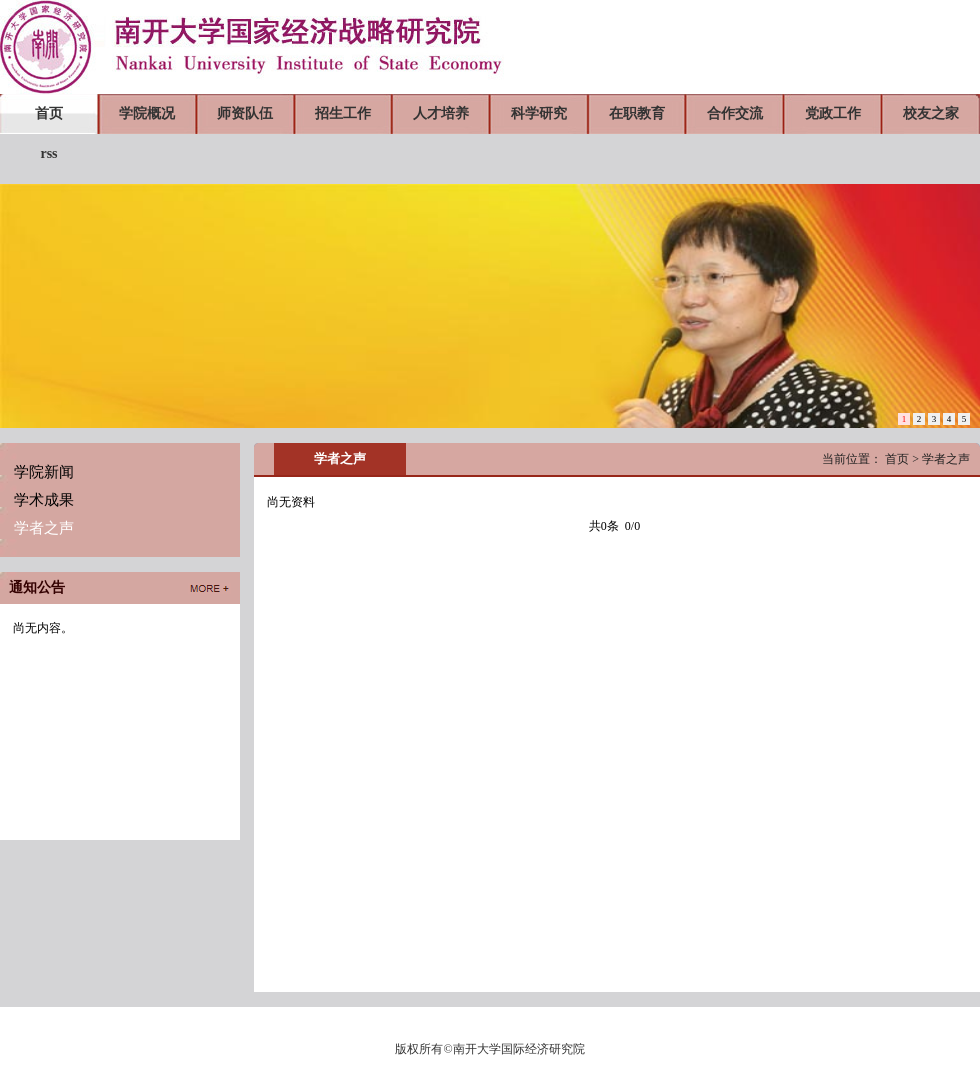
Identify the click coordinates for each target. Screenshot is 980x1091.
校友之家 (931, 113)
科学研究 (539, 113)
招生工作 (343, 113)
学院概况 (147, 113)
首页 (49, 113)
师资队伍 (245, 113)
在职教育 (637, 113)
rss (48, 153)
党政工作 (833, 113)
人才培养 (441, 113)
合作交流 (735, 113)
